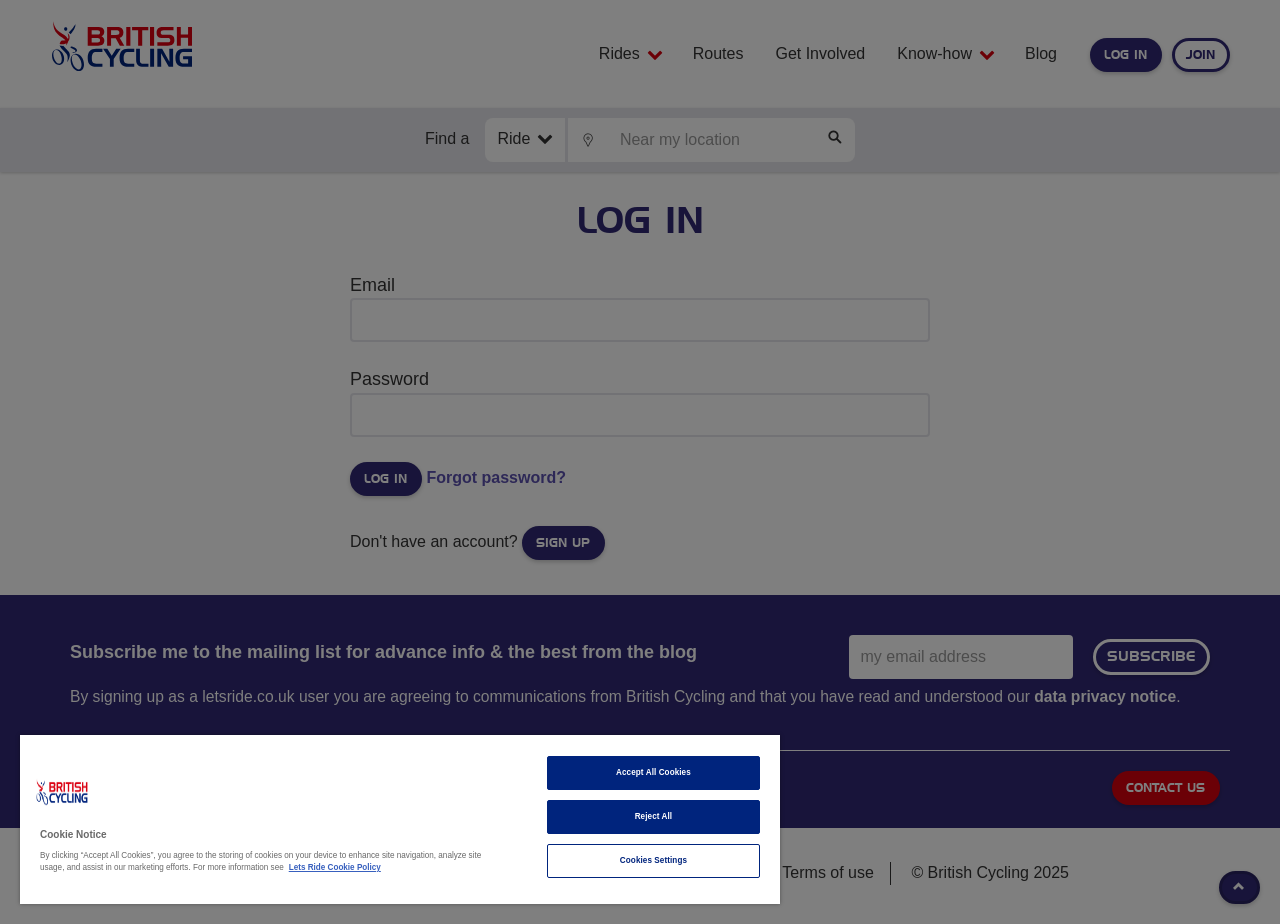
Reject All (654, 816)
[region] (400, 819)
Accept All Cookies (653, 772)
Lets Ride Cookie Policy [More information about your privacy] (335, 867)
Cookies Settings (653, 860)
